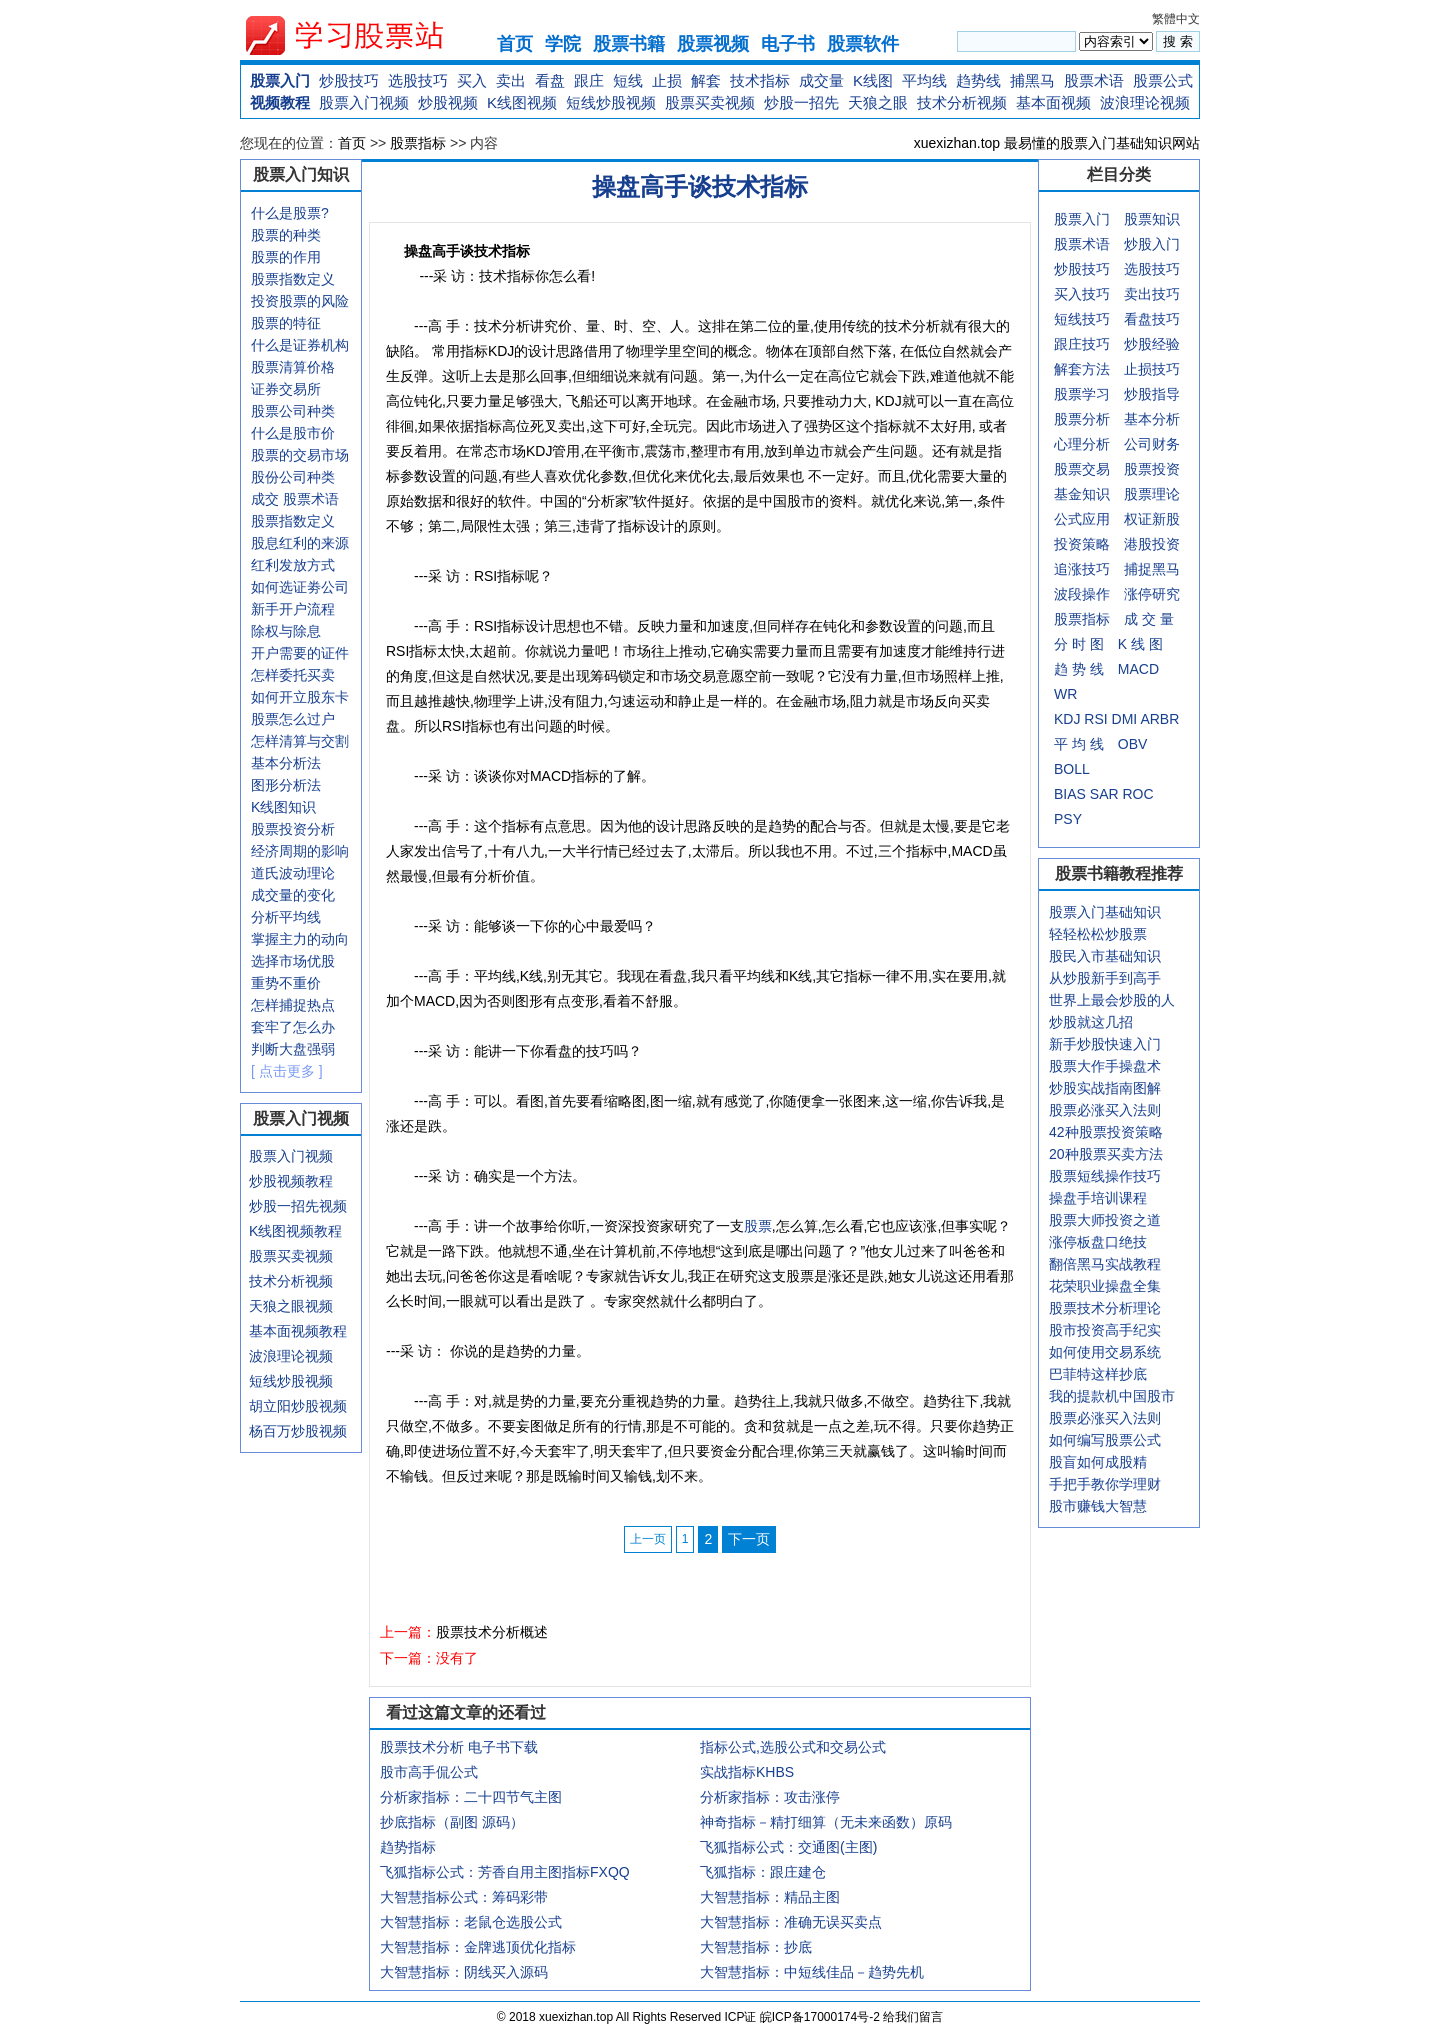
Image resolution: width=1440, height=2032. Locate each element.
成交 (265, 499)
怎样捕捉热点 (293, 1005)
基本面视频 (1053, 102)
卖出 (511, 80)
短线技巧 (1082, 319)
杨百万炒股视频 (298, 1431)
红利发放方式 (293, 565)
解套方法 (1082, 369)
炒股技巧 (349, 80)
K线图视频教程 (295, 1231)
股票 (758, 1226)
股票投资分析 (293, 829)
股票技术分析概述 (492, 1632)
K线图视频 (522, 102)
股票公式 (1163, 80)
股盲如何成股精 (1098, 1462)
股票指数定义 (293, 279)
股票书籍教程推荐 (1119, 873)
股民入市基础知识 (1105, 956)
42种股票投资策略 (1106, 1132)
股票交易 (1082, 469)
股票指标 (418, 143)
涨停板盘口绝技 (1098, 1242)
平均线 (924, 80)
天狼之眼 (878, 102)
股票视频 (713, 44)
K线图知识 (283, 807)
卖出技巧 (1152, 294)
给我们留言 (913, 2017)
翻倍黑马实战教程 (1105, 1264)
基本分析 (1152, 419)
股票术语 (1094, 80)
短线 (628, 80)
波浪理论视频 (1145, 102)
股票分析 (1082, 419)
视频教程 (280, 102)
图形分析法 (286, 785)
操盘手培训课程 (1098, 1198)
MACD (1138, 669)
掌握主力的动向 (300, 939)
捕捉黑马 (1152, 569)
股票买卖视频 (710, 102)
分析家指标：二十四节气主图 (471, 1797)
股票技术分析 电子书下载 (459, 1747)
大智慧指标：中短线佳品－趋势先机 (812, 1972)
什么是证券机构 (300, 345)
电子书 (788, 44)
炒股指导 (1152, 394)
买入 (472, 80)
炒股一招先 (801, 102)
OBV (1133, 744)
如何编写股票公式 (1105, 1440)
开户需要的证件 (300, 653)
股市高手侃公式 (429, 1772)
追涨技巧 (1082, 569)
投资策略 (1082, 544)
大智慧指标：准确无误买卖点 (791, 1922)
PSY (1068, 819)
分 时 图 (1079, 644)
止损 (667, 80)
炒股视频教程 (291, 1181)
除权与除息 (286, 631)
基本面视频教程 (298, 1331)
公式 (1068, 519)
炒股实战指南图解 (1105, 1088)
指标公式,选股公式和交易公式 (793, 1747)
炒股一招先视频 (298, 1206)
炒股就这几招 (1091, 1022)
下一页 (749, 1539)
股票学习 (1082, 394)
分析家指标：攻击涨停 (770, 1797)
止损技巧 (1152, 369)
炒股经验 (1152, 344)
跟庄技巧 (1082, 344)
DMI (1125, 719)
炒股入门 (1152, 244)
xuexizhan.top (361, 35)
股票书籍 (629, 44)
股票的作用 (286, 257)
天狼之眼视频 (291, 1306)
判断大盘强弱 (293, 1049)
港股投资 (1152, 544)
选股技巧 (418, 80)
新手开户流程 (293, 609)
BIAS (1070, 794)
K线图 (873, 80)
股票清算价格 (293, 367)
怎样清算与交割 (300, 741)
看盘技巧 (1152, 319)
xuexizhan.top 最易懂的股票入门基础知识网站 (1057, 143)
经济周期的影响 (300, 851)
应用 (1096, 519)
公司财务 (1152, 444)
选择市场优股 (293, 961)
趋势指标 (408, 1847)
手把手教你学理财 (1105, 1484)
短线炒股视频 (611, 102)
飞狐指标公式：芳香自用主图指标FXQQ (505, 1872)
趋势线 (978, 80)
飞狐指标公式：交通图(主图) (788, 1847)
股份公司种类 (293, 477)
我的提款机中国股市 (1112, 1396)
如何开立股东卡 (300, 697)
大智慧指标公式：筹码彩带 (464, 1897)
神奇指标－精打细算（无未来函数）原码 (826, 1822)
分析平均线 (286, 917)
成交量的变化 (293, 895)
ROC (1137, 794)
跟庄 (589, 80)
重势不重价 (286, 983)
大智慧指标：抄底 (756, 1947)
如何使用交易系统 (1105, 1352)
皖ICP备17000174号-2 (821, 2017)
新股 (1166, 519)
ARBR (1159, 719)
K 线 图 (1140, 644)
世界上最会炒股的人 (1112, 1000)
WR (1065, 694)
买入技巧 (1082, 294)
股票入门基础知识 (1105, 912)
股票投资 (1152, 469)
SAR (1104, 794)
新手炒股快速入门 (1105, 1044)
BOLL (1072, 769)
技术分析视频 (962, 102)
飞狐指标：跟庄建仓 (763, 1872)
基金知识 (1082, 494)
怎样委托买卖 (293, 675)
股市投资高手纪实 (1105, 1330)
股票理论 (1152, 494)
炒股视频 (448, 102)
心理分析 (1082, 444)
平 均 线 (1079, 744)
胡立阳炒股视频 (298, 1406)
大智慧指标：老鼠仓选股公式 (471, 1922)
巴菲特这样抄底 (1098, 1374)
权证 (1138, 519)
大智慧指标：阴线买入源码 (464, 1972)
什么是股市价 (293, 433)
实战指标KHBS (747, 1772)
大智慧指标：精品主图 (770, 1897)
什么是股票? (290, 213)
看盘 (550, 80)
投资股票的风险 (300, 301)
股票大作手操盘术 (1105, 1066)
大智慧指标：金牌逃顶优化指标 (478, 1947)
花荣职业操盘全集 (1105, 1286)
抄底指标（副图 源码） (452, 1822)
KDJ (1067, 719)
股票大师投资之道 (1105, 1220)
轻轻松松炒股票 (1098, 934)
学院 (563, 44)
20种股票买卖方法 (1106, 1154)
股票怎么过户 (293, 719)
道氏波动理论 (293, 873)
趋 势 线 (1079, 669)
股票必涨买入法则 (1105, 1110)
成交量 (821, 80)
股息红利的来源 (300, 543)
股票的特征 (286, 323)
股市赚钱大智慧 (1098, 1506)
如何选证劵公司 (300, 587)
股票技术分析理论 (1105, 1308)
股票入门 (280, 80)
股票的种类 (286, 235)
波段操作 (1082, 594)
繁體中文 (1176, 19)
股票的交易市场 (300, 455)
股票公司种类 (293, 411)
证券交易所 (286, 389)
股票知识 (1152, 219)
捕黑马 (1032, 80)
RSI (1095, 719)
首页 (515, 44)
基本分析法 (286, 763)
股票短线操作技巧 (1105, 1176)
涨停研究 (1152, 594)
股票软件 (863, 44)
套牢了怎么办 (293, 1027)
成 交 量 (1149, 619)
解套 (706, 80)
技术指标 (760, 80)
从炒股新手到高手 (1105, 978)
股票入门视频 (364, 102)
